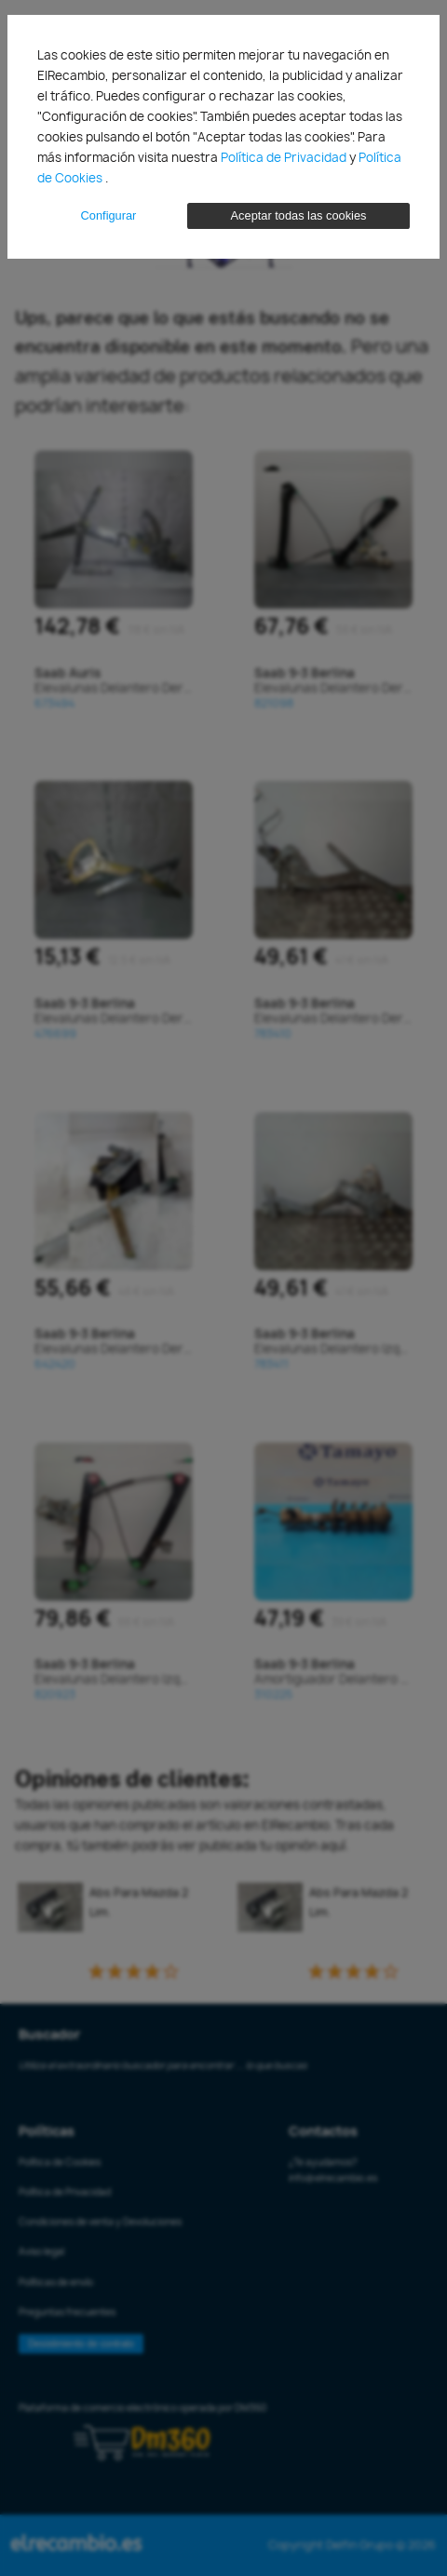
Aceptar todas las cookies (299, 215)
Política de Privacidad (285, 157)
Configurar (109, 215)
